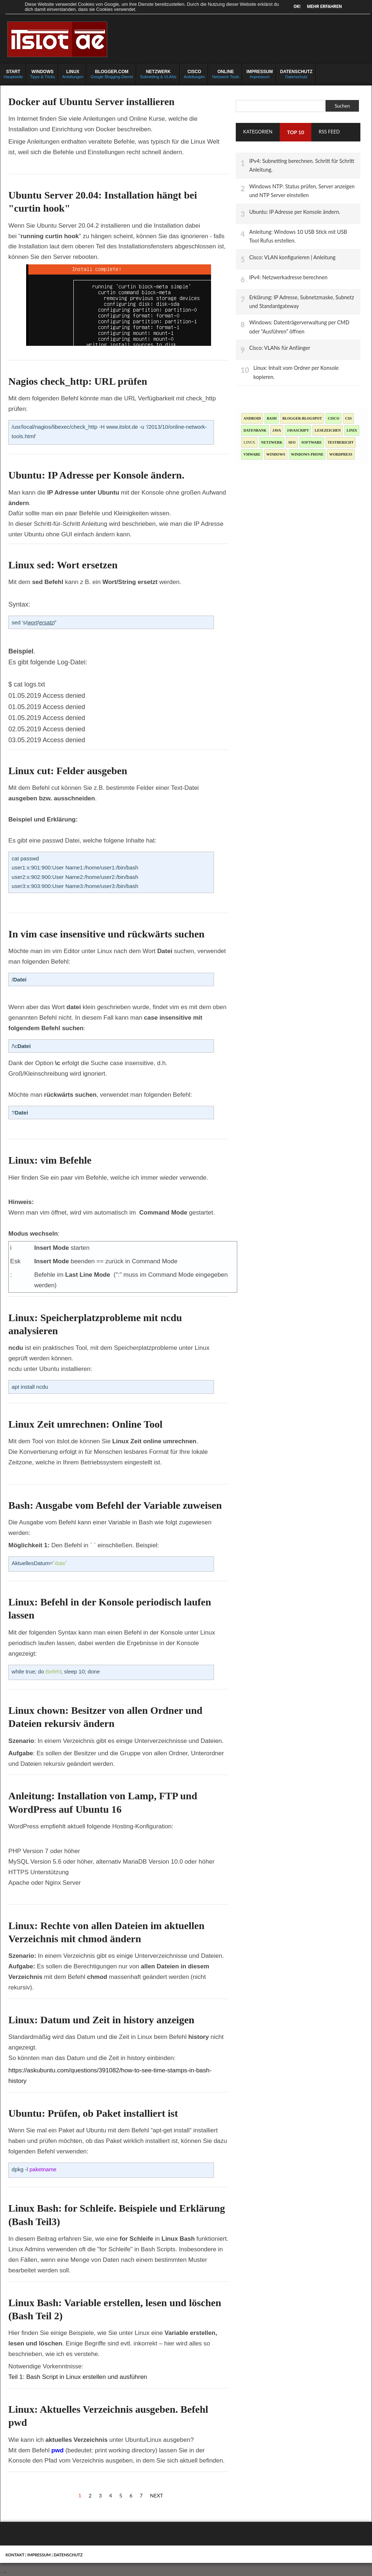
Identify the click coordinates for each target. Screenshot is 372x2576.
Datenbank (254, 430)
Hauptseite (13, 74)
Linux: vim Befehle (50, 1160)
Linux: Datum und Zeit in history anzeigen (101, 2019)
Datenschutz (296, 74)
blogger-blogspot (302, 418)
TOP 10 (295, 132)
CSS (348, 418)
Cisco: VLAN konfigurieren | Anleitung (292, 257)
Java (276, 430)
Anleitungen (72, 74)
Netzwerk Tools (225, 74)
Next (156, 2495)
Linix (352, 430)
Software (312, 442)
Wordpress (340, 454)
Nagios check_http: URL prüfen (77, 381)
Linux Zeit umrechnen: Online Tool (85, 1424)
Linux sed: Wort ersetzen (62, 565)
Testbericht (341, 442)
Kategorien (257, 132)
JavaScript (298, 430)
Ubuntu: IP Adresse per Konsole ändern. (96, 475)
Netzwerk (272, 442)
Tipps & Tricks (42, 74)
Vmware (251, 454)
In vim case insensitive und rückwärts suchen (106, 934)
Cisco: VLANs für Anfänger (279, 348)
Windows (275, 454)
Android (252, 418)
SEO (291, 442)
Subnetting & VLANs (158, 74)
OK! (297, 6)
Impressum (259, 74)
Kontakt (14, 2554)
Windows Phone (307, 454)
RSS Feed (329, 132)
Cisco (333, 418)
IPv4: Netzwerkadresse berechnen (288, 277)
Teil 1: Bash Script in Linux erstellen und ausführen (77, 2376)
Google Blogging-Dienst (111, 74)
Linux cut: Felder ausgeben (67, 770)
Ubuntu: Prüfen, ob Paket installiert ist (93, 2113)
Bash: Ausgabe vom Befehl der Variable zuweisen (115, 1505)
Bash (271, 418)
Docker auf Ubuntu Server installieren (91, 101)
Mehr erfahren (324, 6)
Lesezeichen (328, 430)
